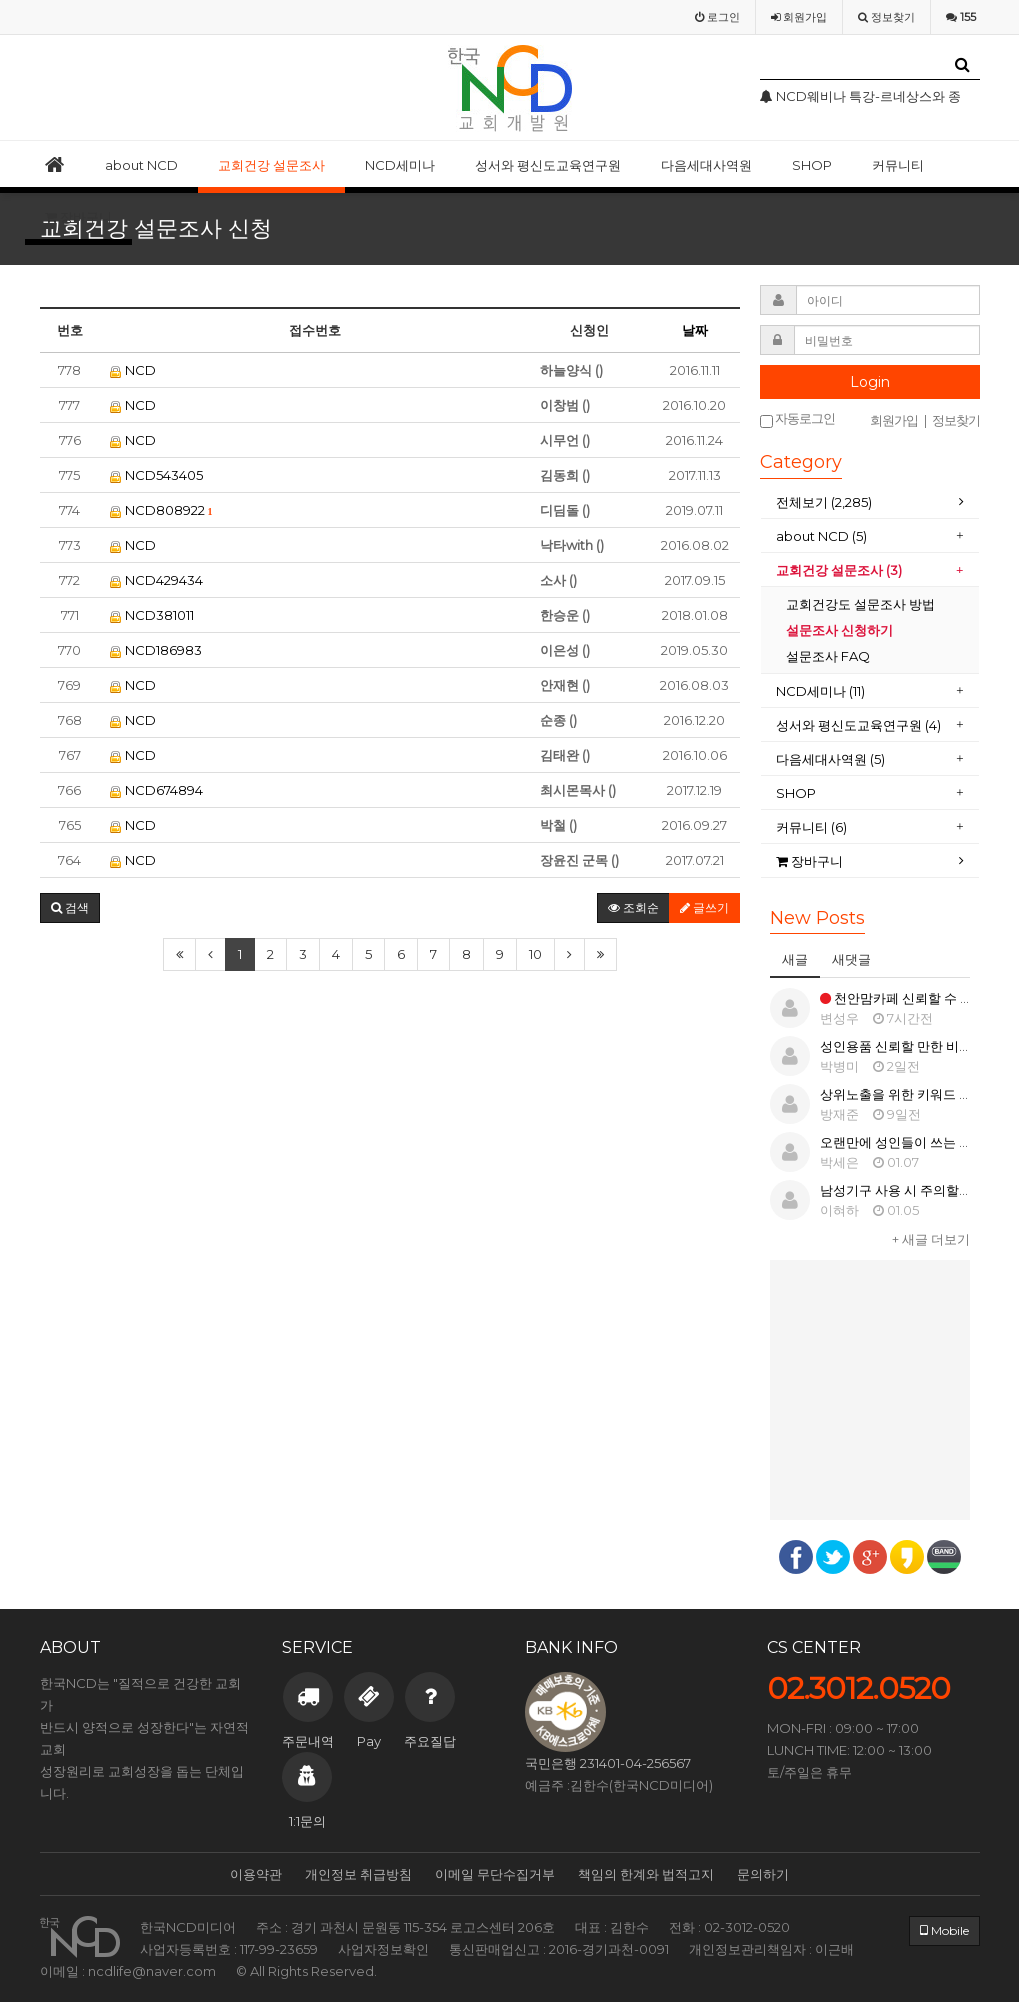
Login (870, 382)
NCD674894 (156, 790)
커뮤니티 (898, 165)
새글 (795, 959)
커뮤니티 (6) (811, 827)
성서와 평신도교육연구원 (548, 165)
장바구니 (78, 217)
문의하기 (763, 1874)
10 (535, 954)
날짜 (695, 330)
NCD (133, 370)
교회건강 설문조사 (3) (839, 570)
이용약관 (256, 1874)
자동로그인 (797, 419)
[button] (70, 908)
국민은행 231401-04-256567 (608, 1763)
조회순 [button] (633, 907)
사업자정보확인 (383, 1949)
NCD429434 (156, 580)
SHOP (812, 165)
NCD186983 (156, 650)
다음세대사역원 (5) (832, 759)
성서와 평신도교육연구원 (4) (858, 725)
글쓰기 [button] (704, 907)
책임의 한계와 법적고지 (646, 1874)
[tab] (870, 502)
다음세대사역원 (706, 165)
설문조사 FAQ (828, 656)
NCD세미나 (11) (820, 691)
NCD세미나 (400, 165)
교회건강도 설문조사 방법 (860, 604)
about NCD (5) (821, 536)
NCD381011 (152, 615)
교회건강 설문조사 (271, 165)
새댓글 (851, 959)
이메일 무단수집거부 (495, 1874)
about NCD (141, 165)
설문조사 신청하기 (839, 630)
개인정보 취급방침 (358, 1874)
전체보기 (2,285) (824, 502)
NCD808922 (161, 510)
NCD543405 (156, 475)
